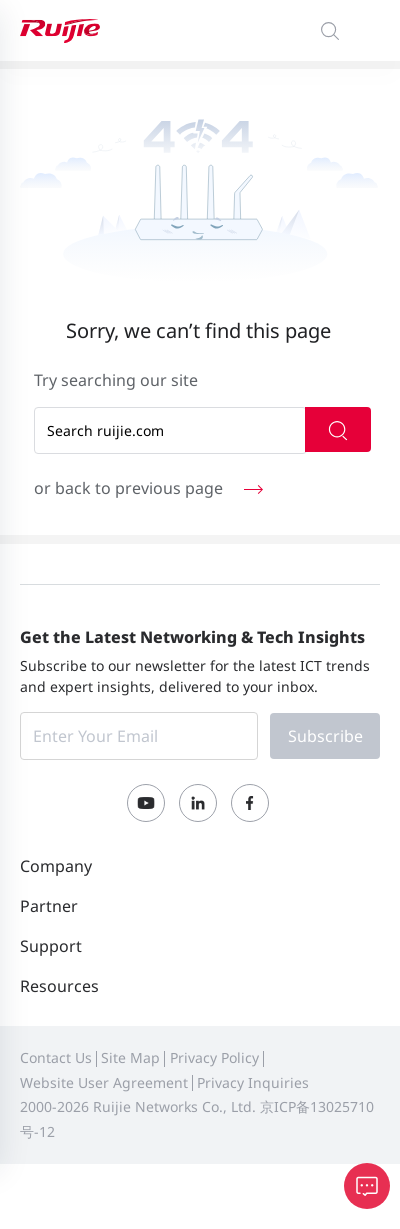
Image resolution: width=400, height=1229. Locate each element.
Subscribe (325, 736)
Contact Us (56, 1057)
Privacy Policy (214, 1057)
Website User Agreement (104, 1082)
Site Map (130, 1057)
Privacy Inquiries (253, 1082)
